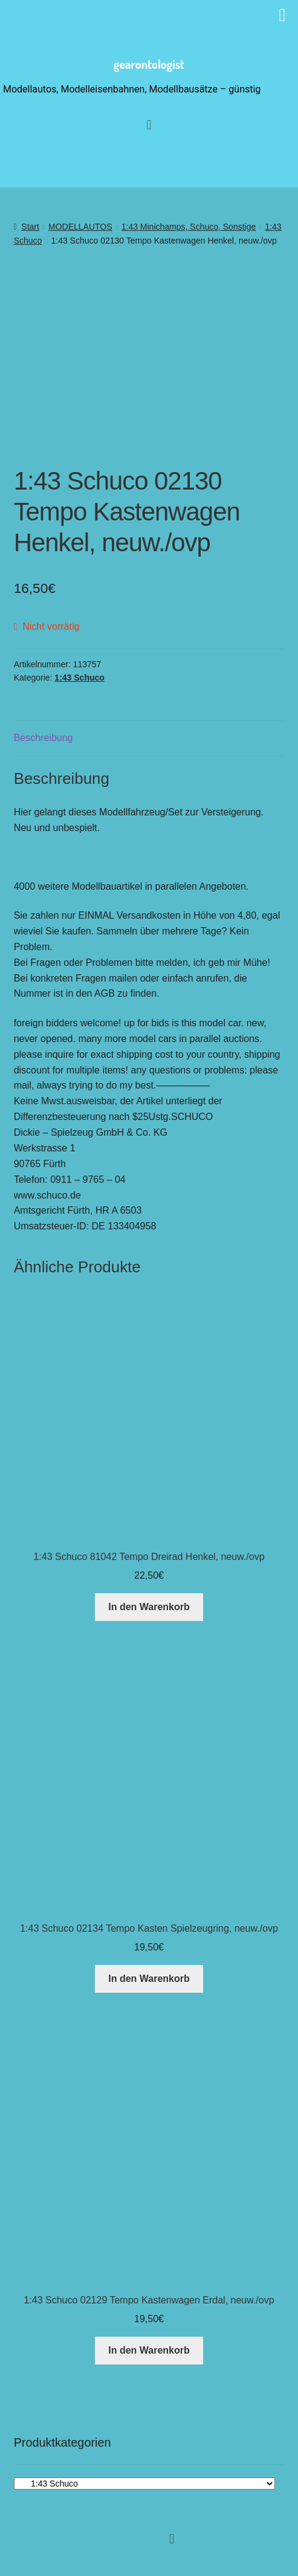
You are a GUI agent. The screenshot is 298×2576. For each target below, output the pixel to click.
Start (30, 226)
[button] (172, 2539)
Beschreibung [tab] (43, 738)
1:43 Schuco (79, 677)
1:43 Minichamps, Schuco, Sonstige (188, 226)
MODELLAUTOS (80, 226)
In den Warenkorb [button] (149, 1607)
